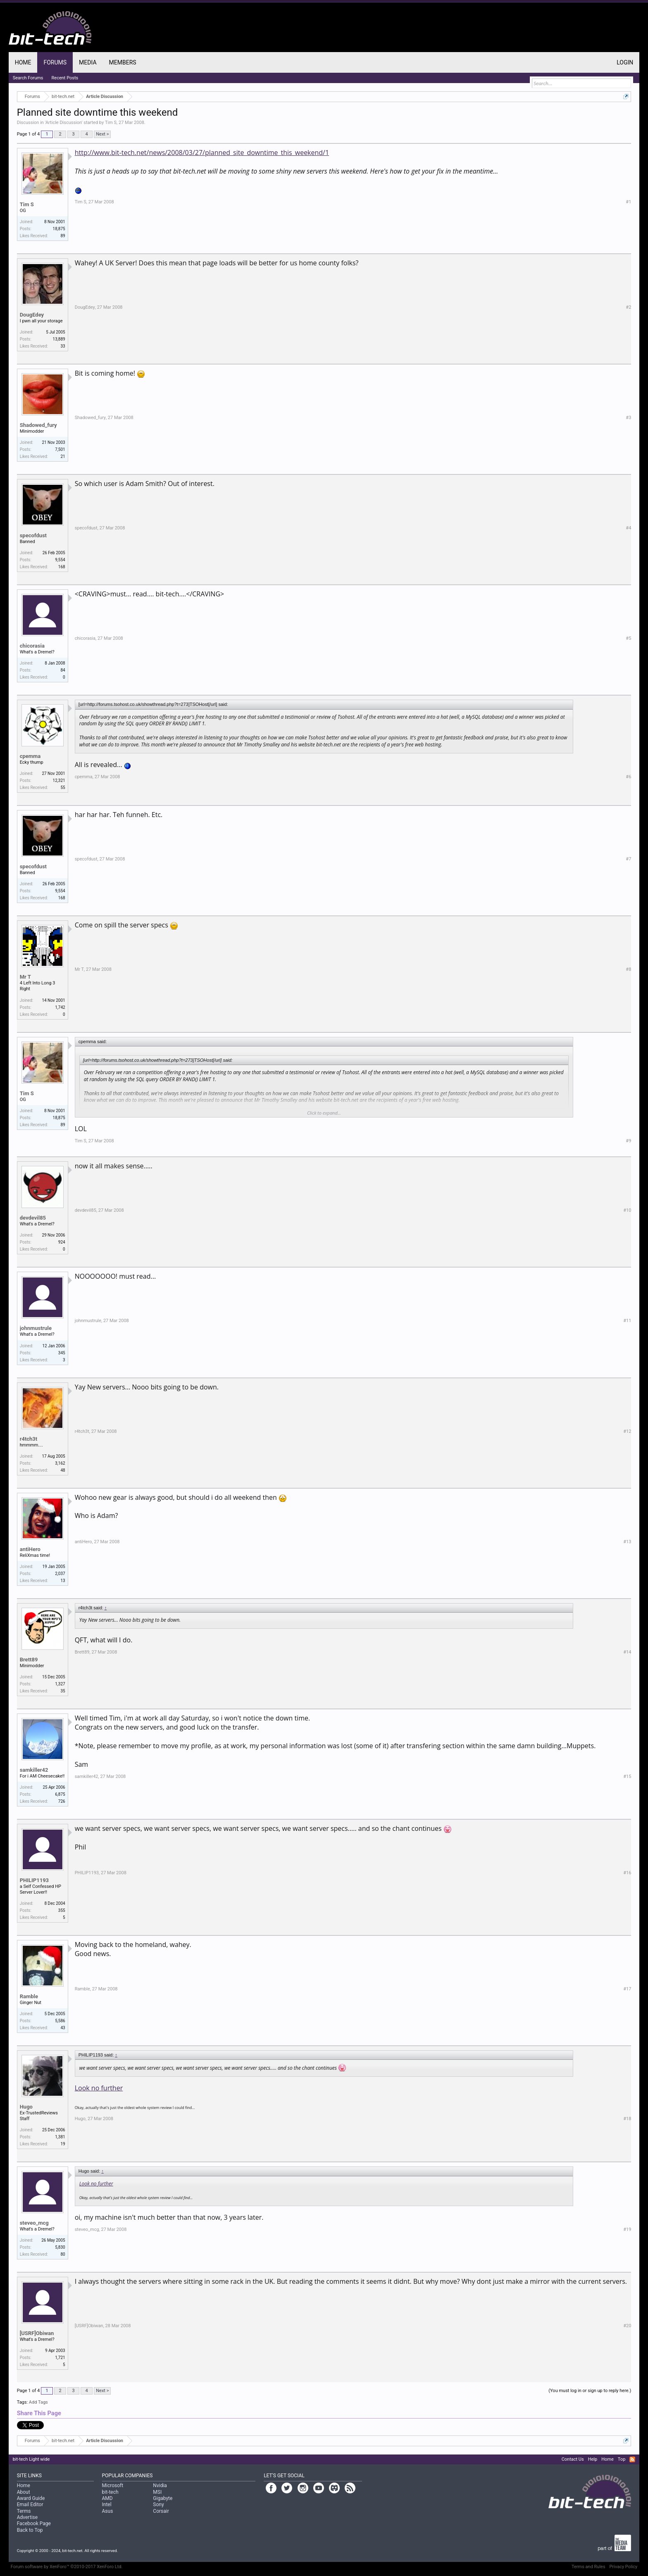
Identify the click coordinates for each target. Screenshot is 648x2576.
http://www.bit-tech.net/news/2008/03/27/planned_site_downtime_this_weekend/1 (202, 152)
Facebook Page (34, 2523)
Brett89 (29, 1659)
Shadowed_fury (38, 425)
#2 (628, 307)
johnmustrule (36, 1328)
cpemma (30, 756)
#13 (627, 1541)
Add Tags (38, 2402)
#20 (627, 2325)
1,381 (60, 2137)
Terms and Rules (588, 2566)
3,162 (60, 1463)
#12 (627, 1431)
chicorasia (32, 646)
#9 (628, 1141)
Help (593, 2459)
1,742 (60, 1007)
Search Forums (28, 78)
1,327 (60, 1684)
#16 (627, 1872)
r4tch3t (29, 1439)
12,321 (59, 780)
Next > (102, 134)
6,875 (60, 1794)
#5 (628, 638)
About (23, 2492)
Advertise (27, 2517)
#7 (628, 859)
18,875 (59, 228)
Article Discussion (63, 122)
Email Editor (30, 2504)
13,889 (59, 339)
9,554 (60, 560)
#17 (627, 1989)
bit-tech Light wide (31, 2459)
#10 (627, 1210)
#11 (627, 1320)
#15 (627, 1776)
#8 (628, 969)
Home (23, 62)
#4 (628, 528)
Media (87, 62)
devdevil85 (33, 1218)
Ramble (29, 1996)
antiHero (30, 1549)
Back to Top (30, 2530)
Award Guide (31, 2498)
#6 (628, 776)
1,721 (60, 2357)
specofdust (33, 535)
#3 (628, 417)
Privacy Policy (624, 2566)
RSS (632, 2459)
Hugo (26, 2107)
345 (61, 1353)
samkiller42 (34, 1770)
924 (61, 1242)
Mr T (25, 977)
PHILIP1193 (34, 1880)
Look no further (99, 2087)
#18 (627, 2118)
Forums (55, 62)
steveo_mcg (34, 2223)
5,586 (60, 2020)
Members (122, 62)
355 (61, 1910)
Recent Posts (65, 78)
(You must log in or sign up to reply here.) (589, 2390)
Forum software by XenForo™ (67, 2566)
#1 (628, 202)
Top (621, 2459)
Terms (24, 2511)
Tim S (111, 122)
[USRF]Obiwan (37, 2333)
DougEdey (32, 315)
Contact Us (573, 2459)
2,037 (60, 1573)
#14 (627, 1652)
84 (62, 670)
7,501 (60, 449)
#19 (627, 2229)
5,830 (60, 2247)
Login (625, 62)
